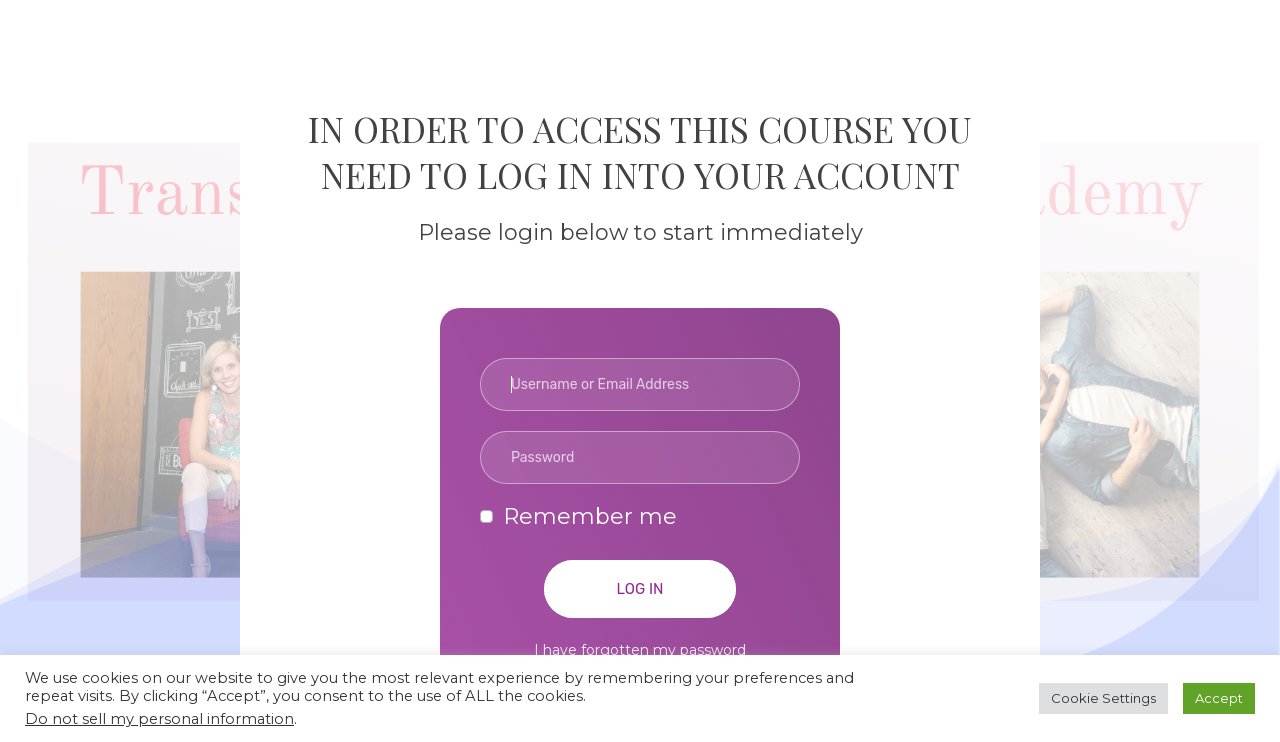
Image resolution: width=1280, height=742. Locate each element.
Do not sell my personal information (159, 719)
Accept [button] (1219, 698)
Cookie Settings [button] (1103, 698)
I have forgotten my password (640, 650)
